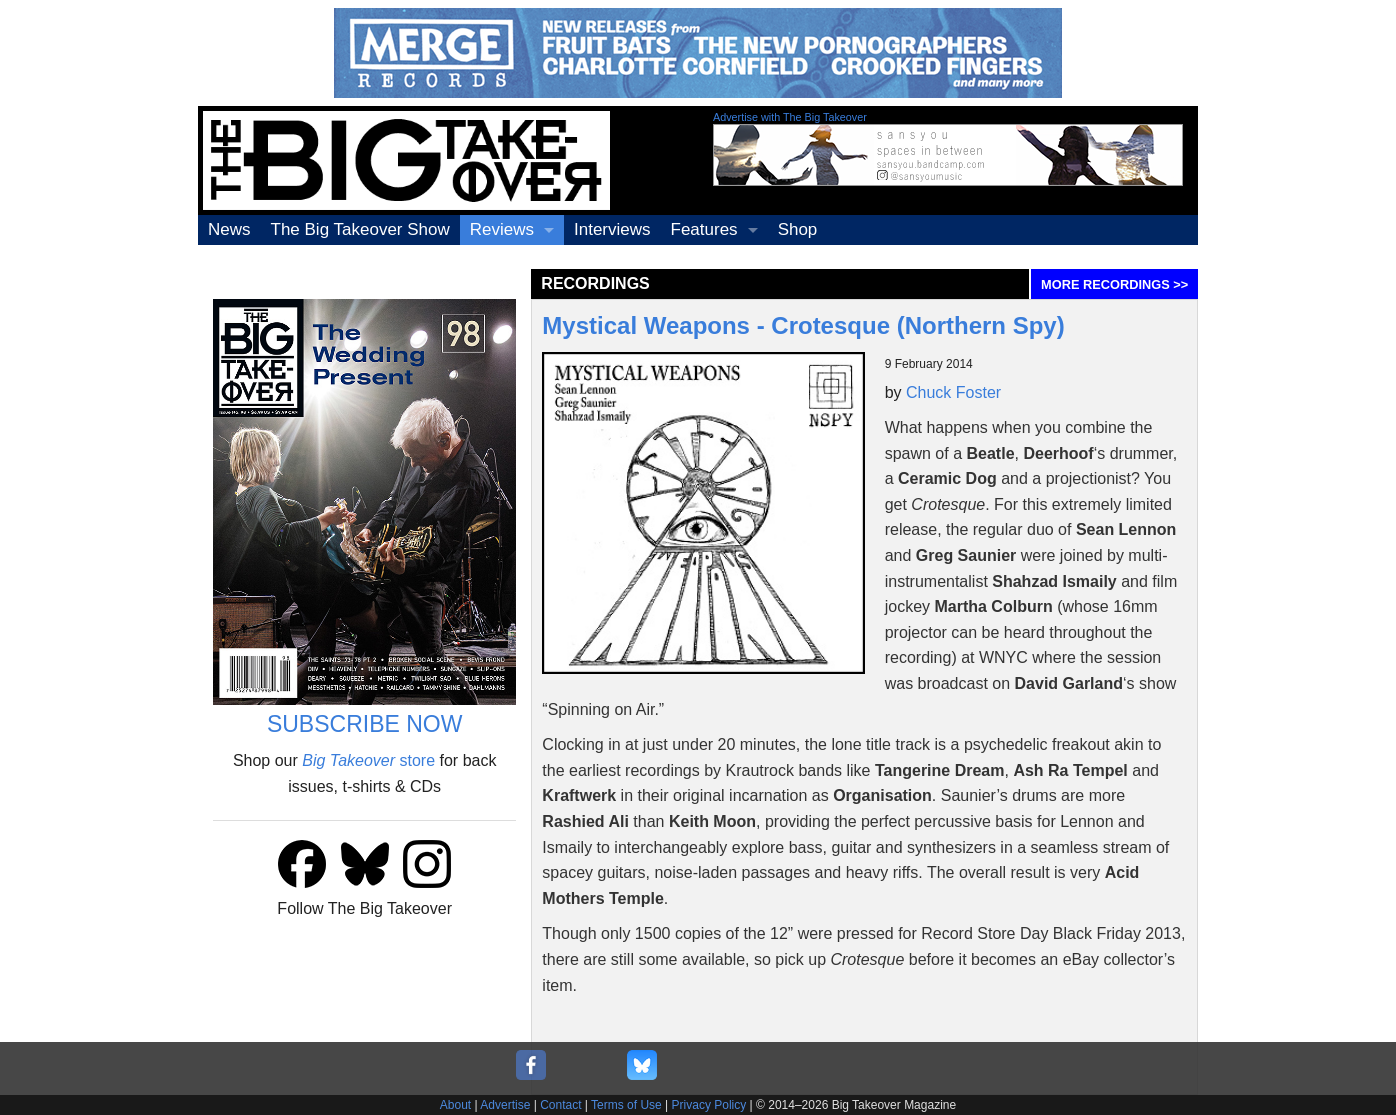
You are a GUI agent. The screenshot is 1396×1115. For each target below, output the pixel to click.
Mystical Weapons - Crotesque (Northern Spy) (803, 325)
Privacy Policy (709, 1105)
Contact (560, 1105)
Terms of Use (626, 1105)
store (368, 760)
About (455, 1105)
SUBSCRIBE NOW (365, 724)
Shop (798, 229)
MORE (1114, 284)
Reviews (502, 229)
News (229, 229)
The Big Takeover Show (360, 229)
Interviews (612, 229)
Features (704, 229)
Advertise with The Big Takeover (790, 117)
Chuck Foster (953, 392)
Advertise (505, 1105)
